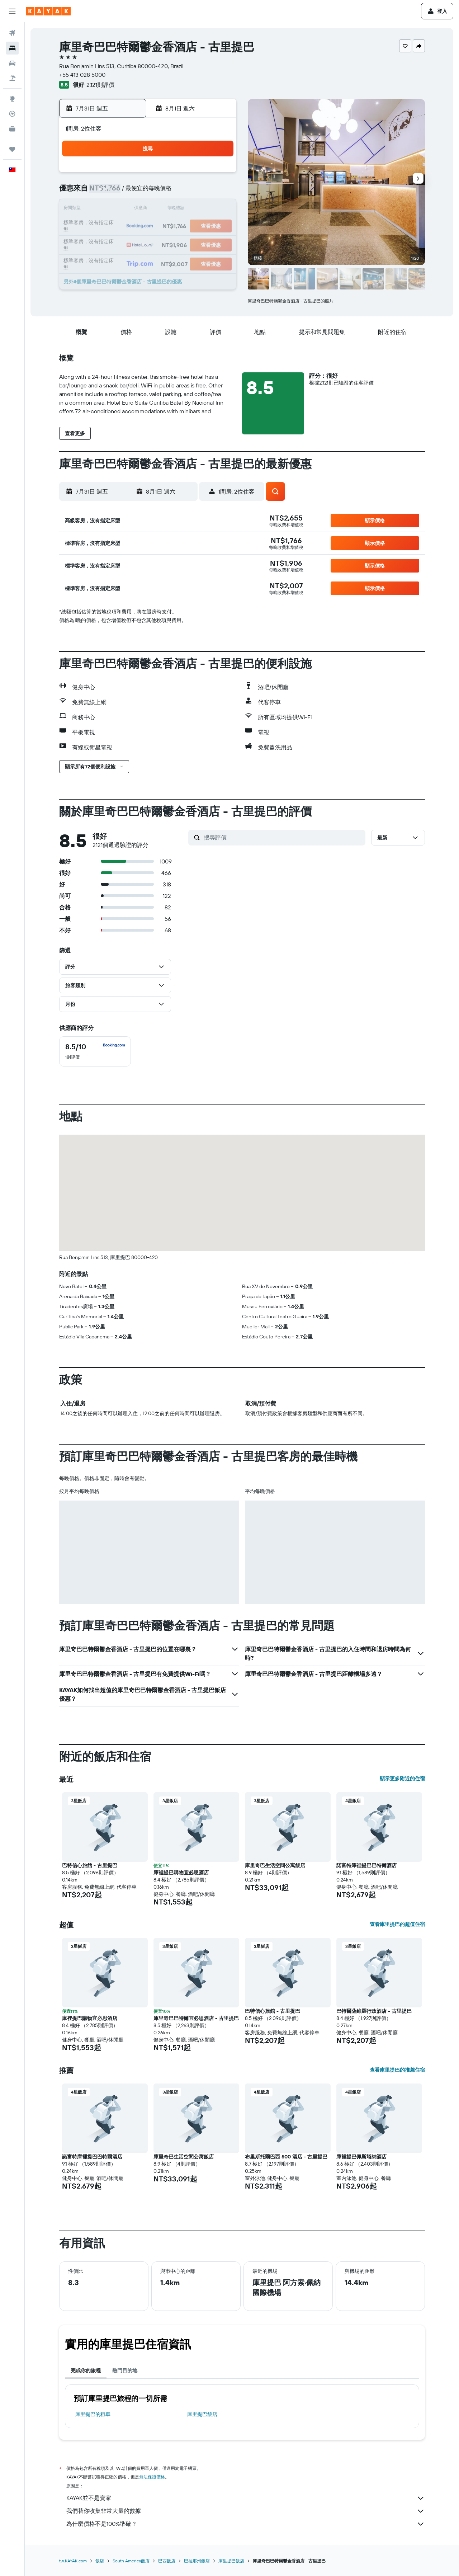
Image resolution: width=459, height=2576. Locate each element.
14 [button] (149, 209)
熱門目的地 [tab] (124, 2370)
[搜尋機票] (12, 33)
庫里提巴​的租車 (92, 2414)
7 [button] (148, 192)
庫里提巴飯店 (202, 2414)
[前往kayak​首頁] (48, 11)
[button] (12, 11)
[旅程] (12, 149)
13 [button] (131, 209)
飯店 (99, 2560)
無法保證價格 (152, 2477)
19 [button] (114, 226)
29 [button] (166, 244)
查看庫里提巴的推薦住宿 (397, 2070)
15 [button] (166, 209)
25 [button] (217, 226)
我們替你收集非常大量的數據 (245, 2511)
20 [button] (131, 226)
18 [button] (218, 209)
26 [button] (114, 244)
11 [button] (218, 192)
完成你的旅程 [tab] (86, 2370)
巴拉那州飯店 (197, 2560)
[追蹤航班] (12, 114)
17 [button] (200, 209)
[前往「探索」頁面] (12, 98)
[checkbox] (95, 1051)
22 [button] (166, 226)
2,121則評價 (100, 84)
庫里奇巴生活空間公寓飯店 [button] (275, 1865)
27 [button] (132, 244)
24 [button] (200, 226)
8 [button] (166, 192)
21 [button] (149, 226)
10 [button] (201, 192)
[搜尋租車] (12, 63)
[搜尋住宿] (12, 48)
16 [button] (183, 209)
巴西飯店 (166, 2560)
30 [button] (183, 244)
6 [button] (131, 192)
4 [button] (217, 175)
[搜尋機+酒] (12, 78)
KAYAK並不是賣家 (245, 2498)
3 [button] (200, 175)
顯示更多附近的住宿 (402, 1778)
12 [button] (114, 209)
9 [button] (183, 192)
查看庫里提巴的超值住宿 (397, 1924)
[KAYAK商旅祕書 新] (12, 129)
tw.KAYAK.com (73, 2560)
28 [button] (149, 244)
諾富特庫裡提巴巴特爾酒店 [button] (366, 1865)
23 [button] (183, 226)
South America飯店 (131, 2560)
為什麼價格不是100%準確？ (245, 2524)
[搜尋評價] (282, 837)
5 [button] (114, 192)
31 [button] (200, 244)
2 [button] (183, 175)
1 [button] (166, 175)
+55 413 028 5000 (82, 74)
